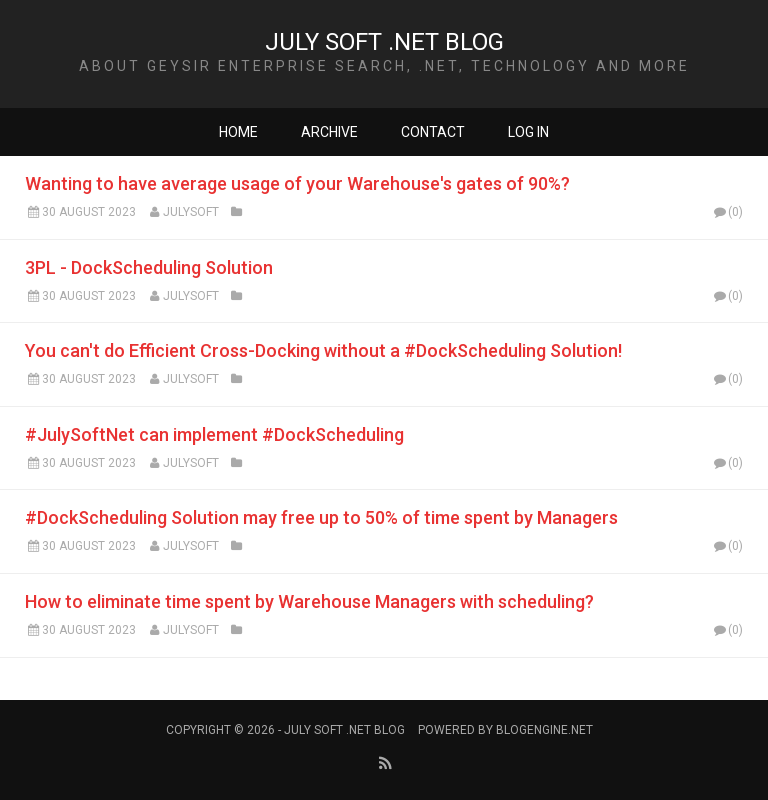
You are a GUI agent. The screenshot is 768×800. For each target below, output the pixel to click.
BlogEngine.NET (544, 730)
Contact (433, 132)
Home (238, 132)
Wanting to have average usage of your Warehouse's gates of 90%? (297, 183)
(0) (727, 212)
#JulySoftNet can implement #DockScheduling (214, 434)
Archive (329, 132)
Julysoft (191, 212)
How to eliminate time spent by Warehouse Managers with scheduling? (309, 601)
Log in (528, 132)
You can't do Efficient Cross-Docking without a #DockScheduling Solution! (323, 350)
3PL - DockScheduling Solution (149, 267)
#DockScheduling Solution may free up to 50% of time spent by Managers (321, 517)
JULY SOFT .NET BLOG (384, 42)
